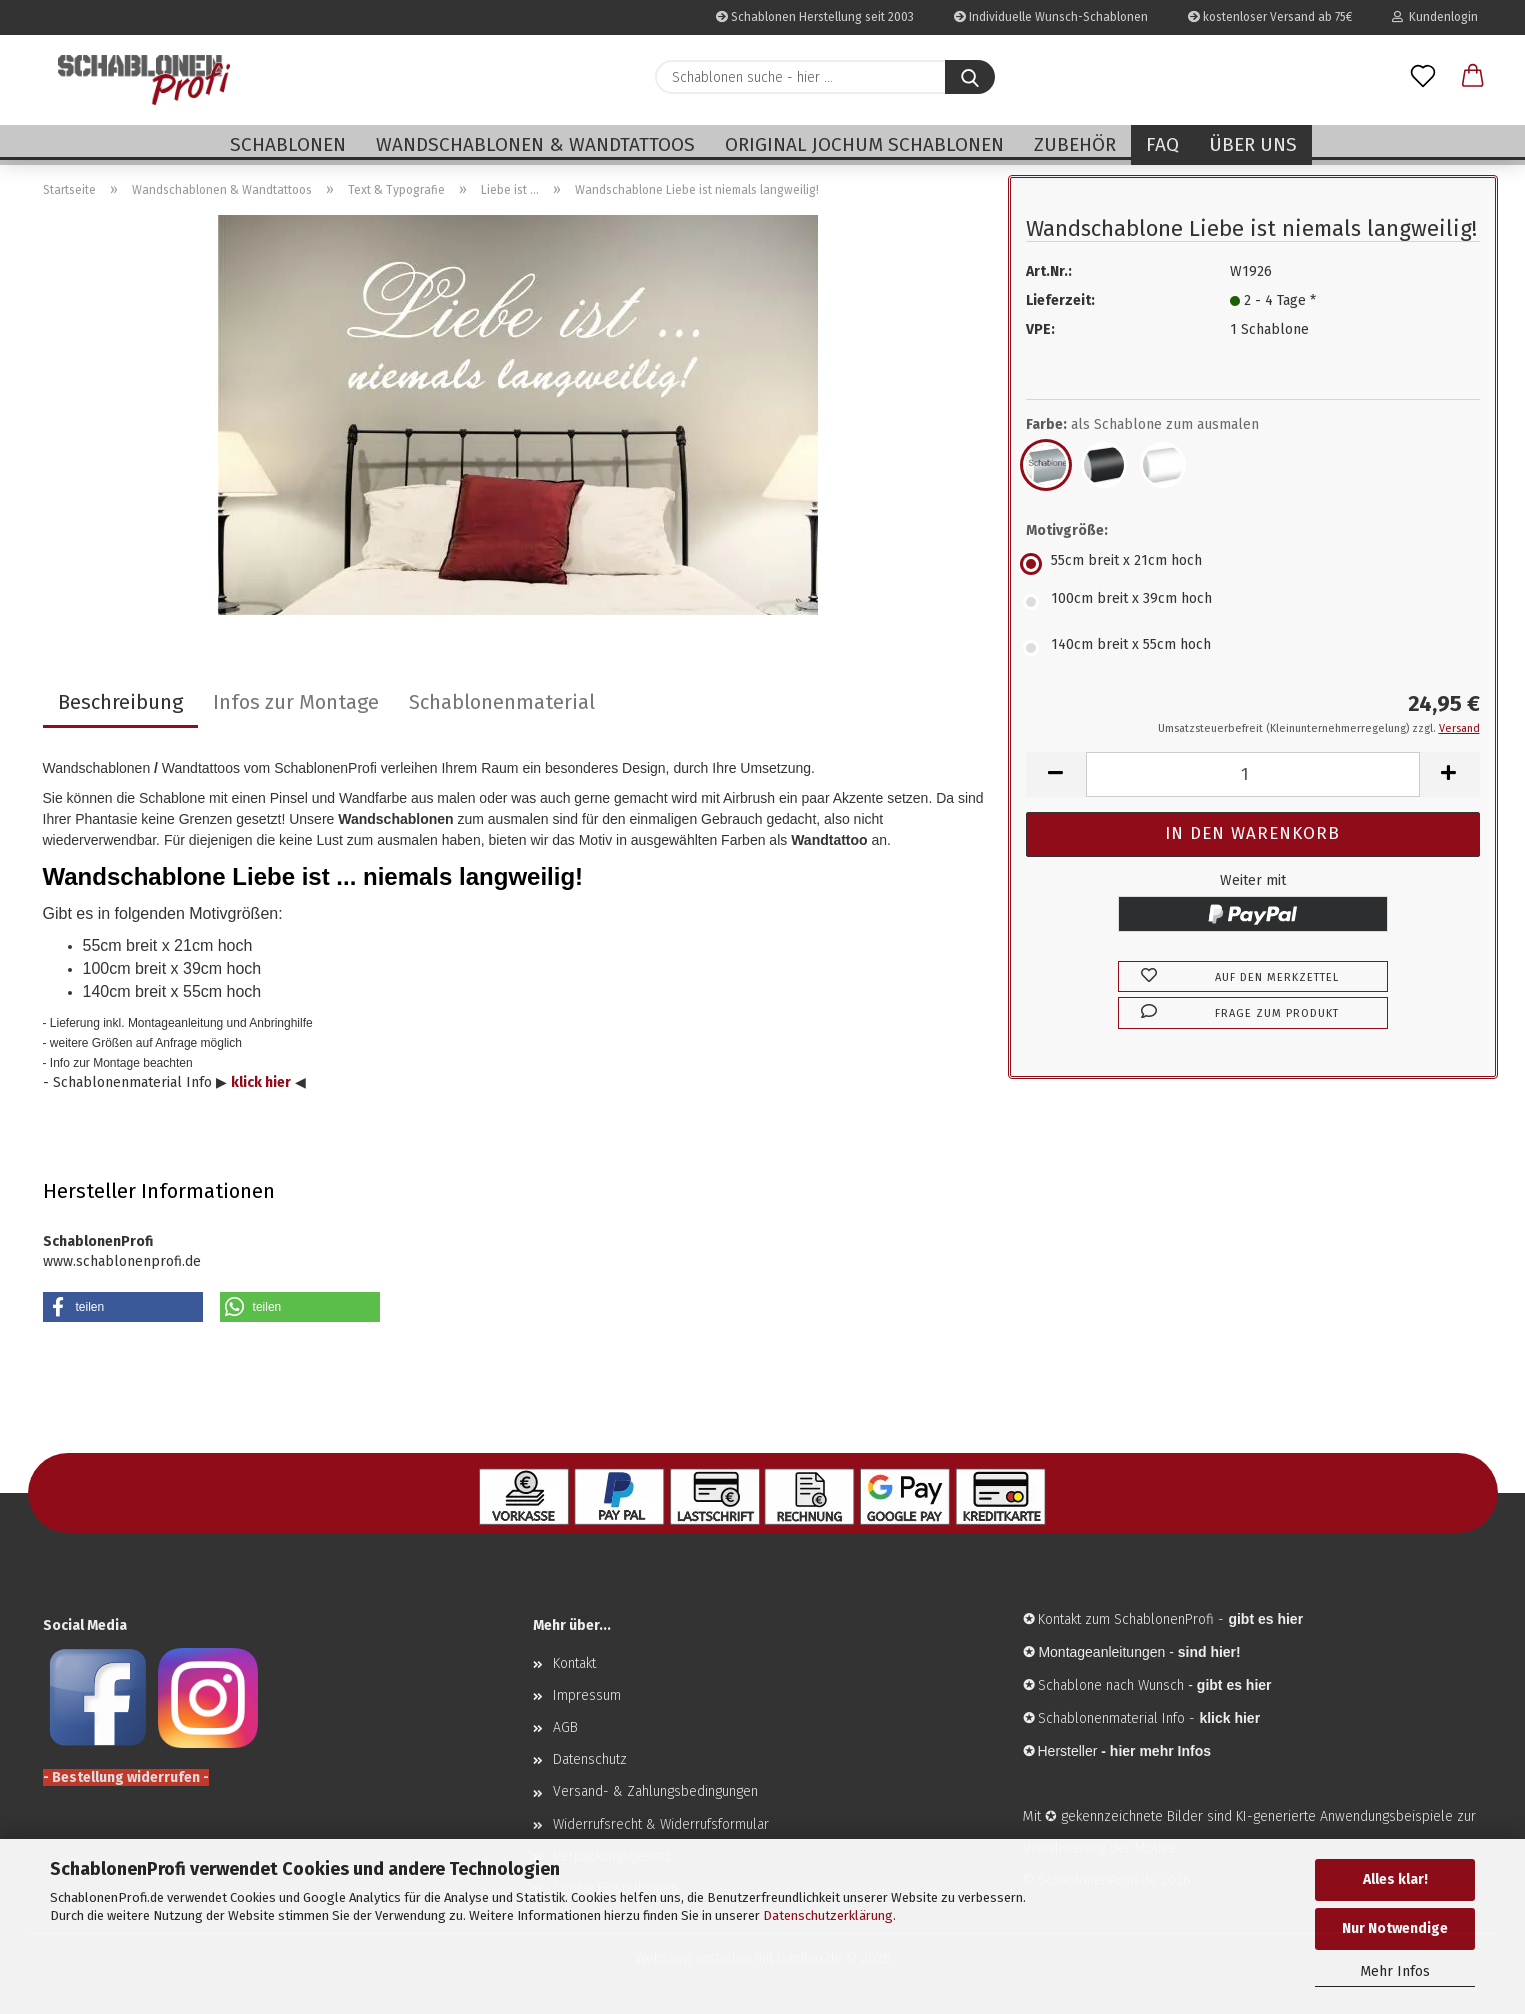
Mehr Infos (1395, 1971)
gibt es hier (1234, 1685)
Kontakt (574, 1663)
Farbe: (1142, 425)
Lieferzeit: (1060, 300)
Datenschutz (590, 1759)
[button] (1473, 77)
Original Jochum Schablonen (864, 144)
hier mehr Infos (1160, 1751)
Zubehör (1075, 144)
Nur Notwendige (1395, 1928)
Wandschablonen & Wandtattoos (535, 144)
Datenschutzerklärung (828, 1915)
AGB (565, 1727)
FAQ (1162, 144)
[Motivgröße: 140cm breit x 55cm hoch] (1253, 648)
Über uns (1253, 144)
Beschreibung (120, 702)
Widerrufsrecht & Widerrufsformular (661, 1824)
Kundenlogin (1435, 17)
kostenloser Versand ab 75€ (1270, 17)
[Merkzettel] (1423, 77)
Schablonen (288, 144)
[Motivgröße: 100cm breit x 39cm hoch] (1253, 602)
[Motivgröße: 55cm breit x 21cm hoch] (1253, 564)
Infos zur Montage (296, 702)
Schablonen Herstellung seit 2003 (815, 17)
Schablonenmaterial (502, 702)
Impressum (587, 1695)
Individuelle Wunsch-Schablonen (1051, 17)
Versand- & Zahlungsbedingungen (655, 1791)
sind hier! (1209, 1652)
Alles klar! (1395, 1879)
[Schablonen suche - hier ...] (970, 77)
